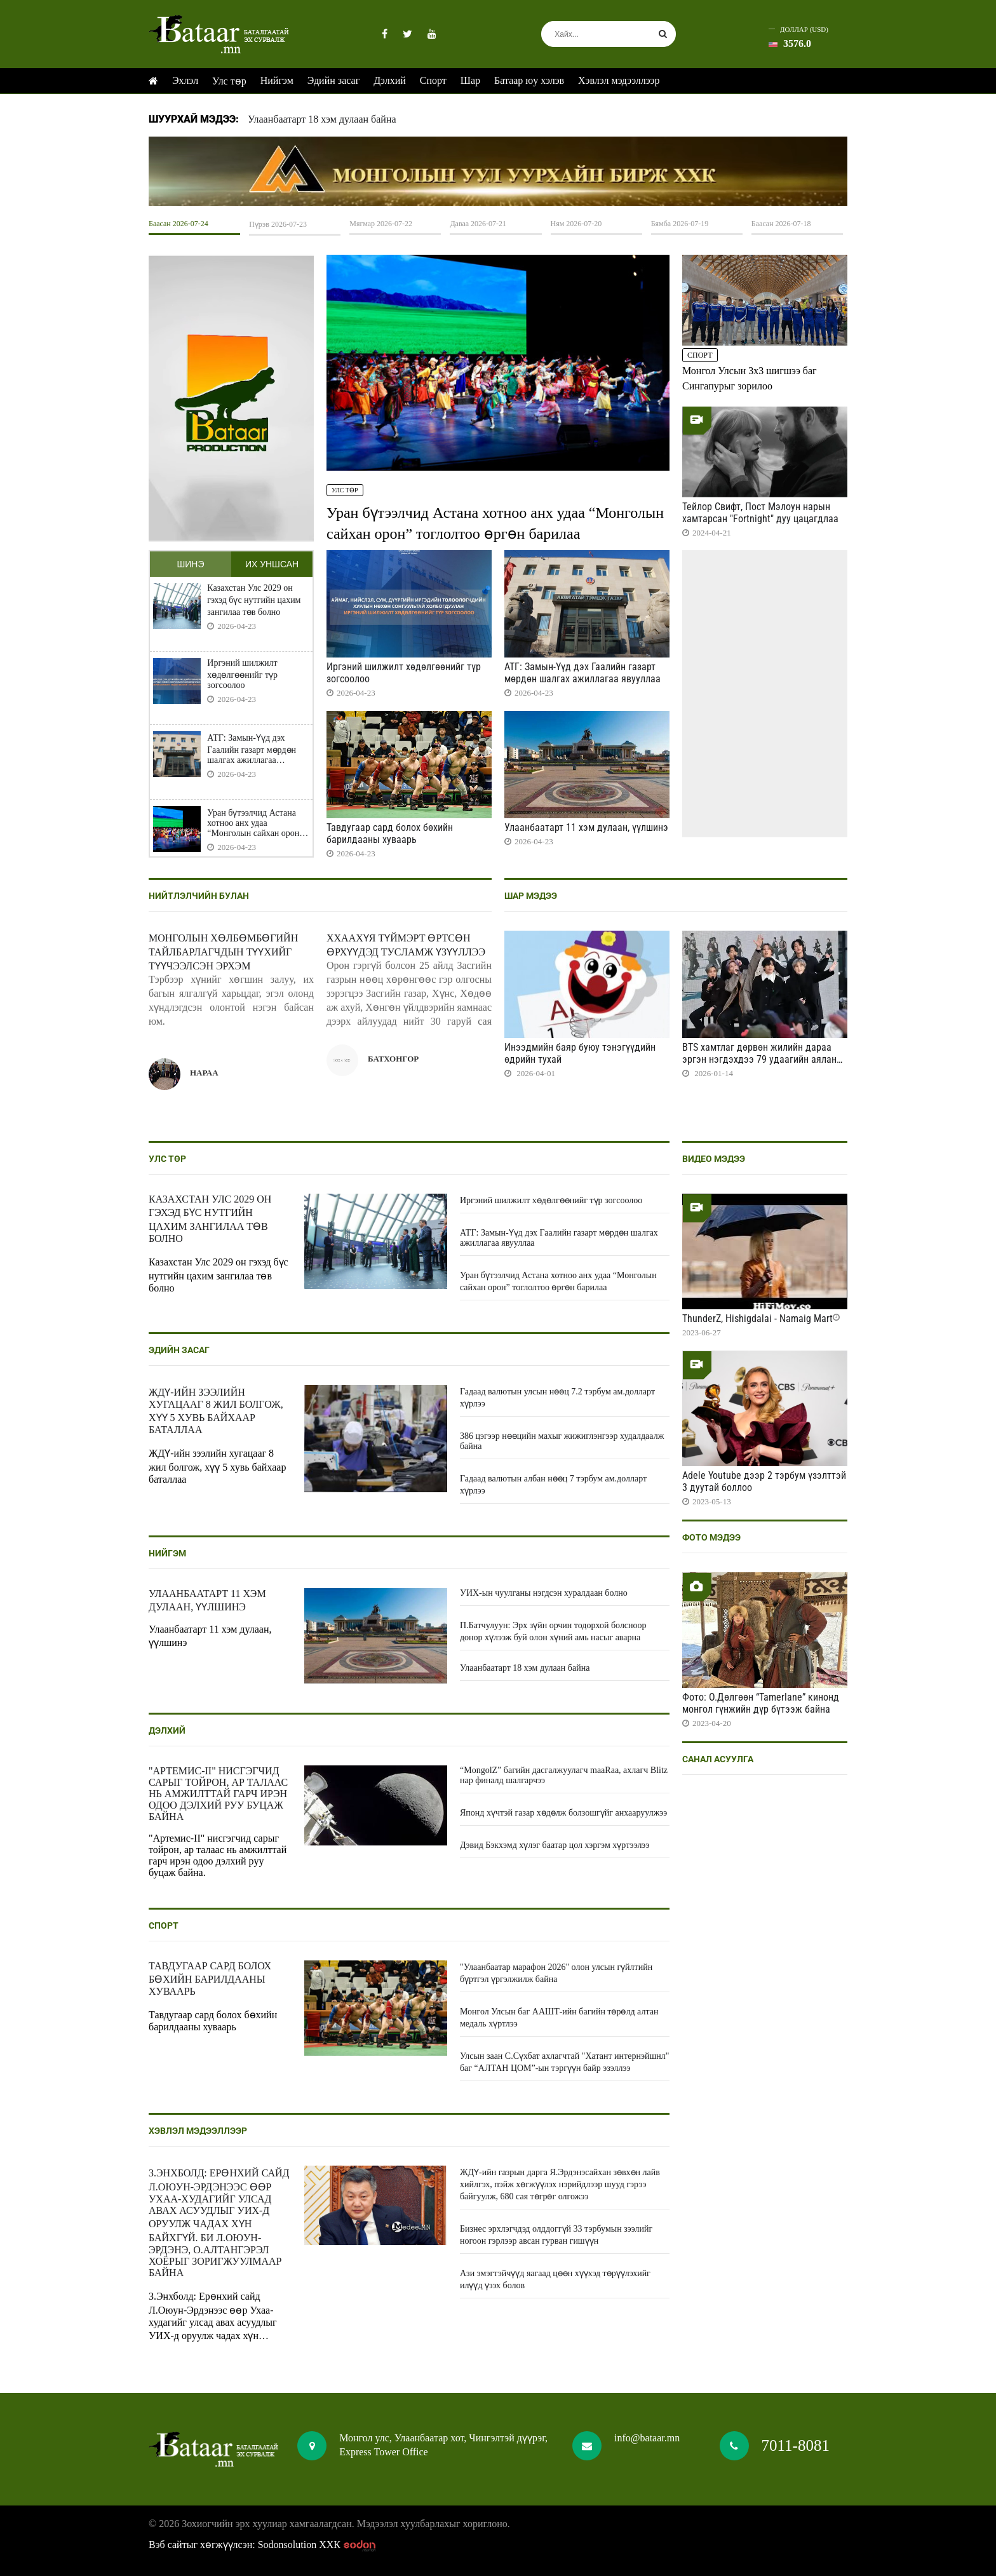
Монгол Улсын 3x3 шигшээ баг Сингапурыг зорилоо (749, 378)
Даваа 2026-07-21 (478, 223)
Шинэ (190, 564)
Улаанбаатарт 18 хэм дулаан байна (322, 119)
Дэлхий (390, 80)
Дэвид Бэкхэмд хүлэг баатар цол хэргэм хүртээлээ (554, 1845)
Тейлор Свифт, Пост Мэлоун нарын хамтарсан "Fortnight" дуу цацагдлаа (760, 513)
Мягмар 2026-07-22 (380, 223)
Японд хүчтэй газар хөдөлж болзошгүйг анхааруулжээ (563, 1812)
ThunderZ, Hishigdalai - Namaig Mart (757, 1318)
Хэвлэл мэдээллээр (618, 80)
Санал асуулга (717, 1759)
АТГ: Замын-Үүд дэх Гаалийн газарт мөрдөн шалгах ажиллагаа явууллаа (251, 749)
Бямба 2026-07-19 (679, 223)
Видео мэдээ (713, 1159)
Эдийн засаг (333, 80)
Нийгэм (276, 80)
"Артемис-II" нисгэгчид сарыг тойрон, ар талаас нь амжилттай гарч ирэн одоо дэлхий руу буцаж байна (218, 1793)
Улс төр (229, 81)
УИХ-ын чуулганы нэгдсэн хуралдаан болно (544, 1593)
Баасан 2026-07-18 (781, 223)
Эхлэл (185, 80)
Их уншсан (272, 564)
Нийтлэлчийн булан (199, 896)
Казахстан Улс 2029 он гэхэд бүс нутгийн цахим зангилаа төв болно (253, 600)
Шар (470, 80)
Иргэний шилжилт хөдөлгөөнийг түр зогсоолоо (242, 674)
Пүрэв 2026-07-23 (278, 224)
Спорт (433, 80)
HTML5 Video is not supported (498, 171)
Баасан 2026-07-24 (178, 223)
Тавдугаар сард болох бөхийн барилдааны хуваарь (389, 833)
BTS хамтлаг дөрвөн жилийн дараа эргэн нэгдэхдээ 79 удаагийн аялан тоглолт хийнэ (759, 1059)
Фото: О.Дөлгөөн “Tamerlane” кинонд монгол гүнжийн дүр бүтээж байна (760, 1703)
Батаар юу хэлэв (529, 80)
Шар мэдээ (530, 896)
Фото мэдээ (711, 1537)
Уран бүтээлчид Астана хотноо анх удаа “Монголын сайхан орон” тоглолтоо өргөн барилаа (255, 823)
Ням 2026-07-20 (576, 223)
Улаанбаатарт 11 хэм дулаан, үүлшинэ (586, 827)
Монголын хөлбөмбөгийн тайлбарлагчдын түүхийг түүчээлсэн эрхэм (223, 952)
